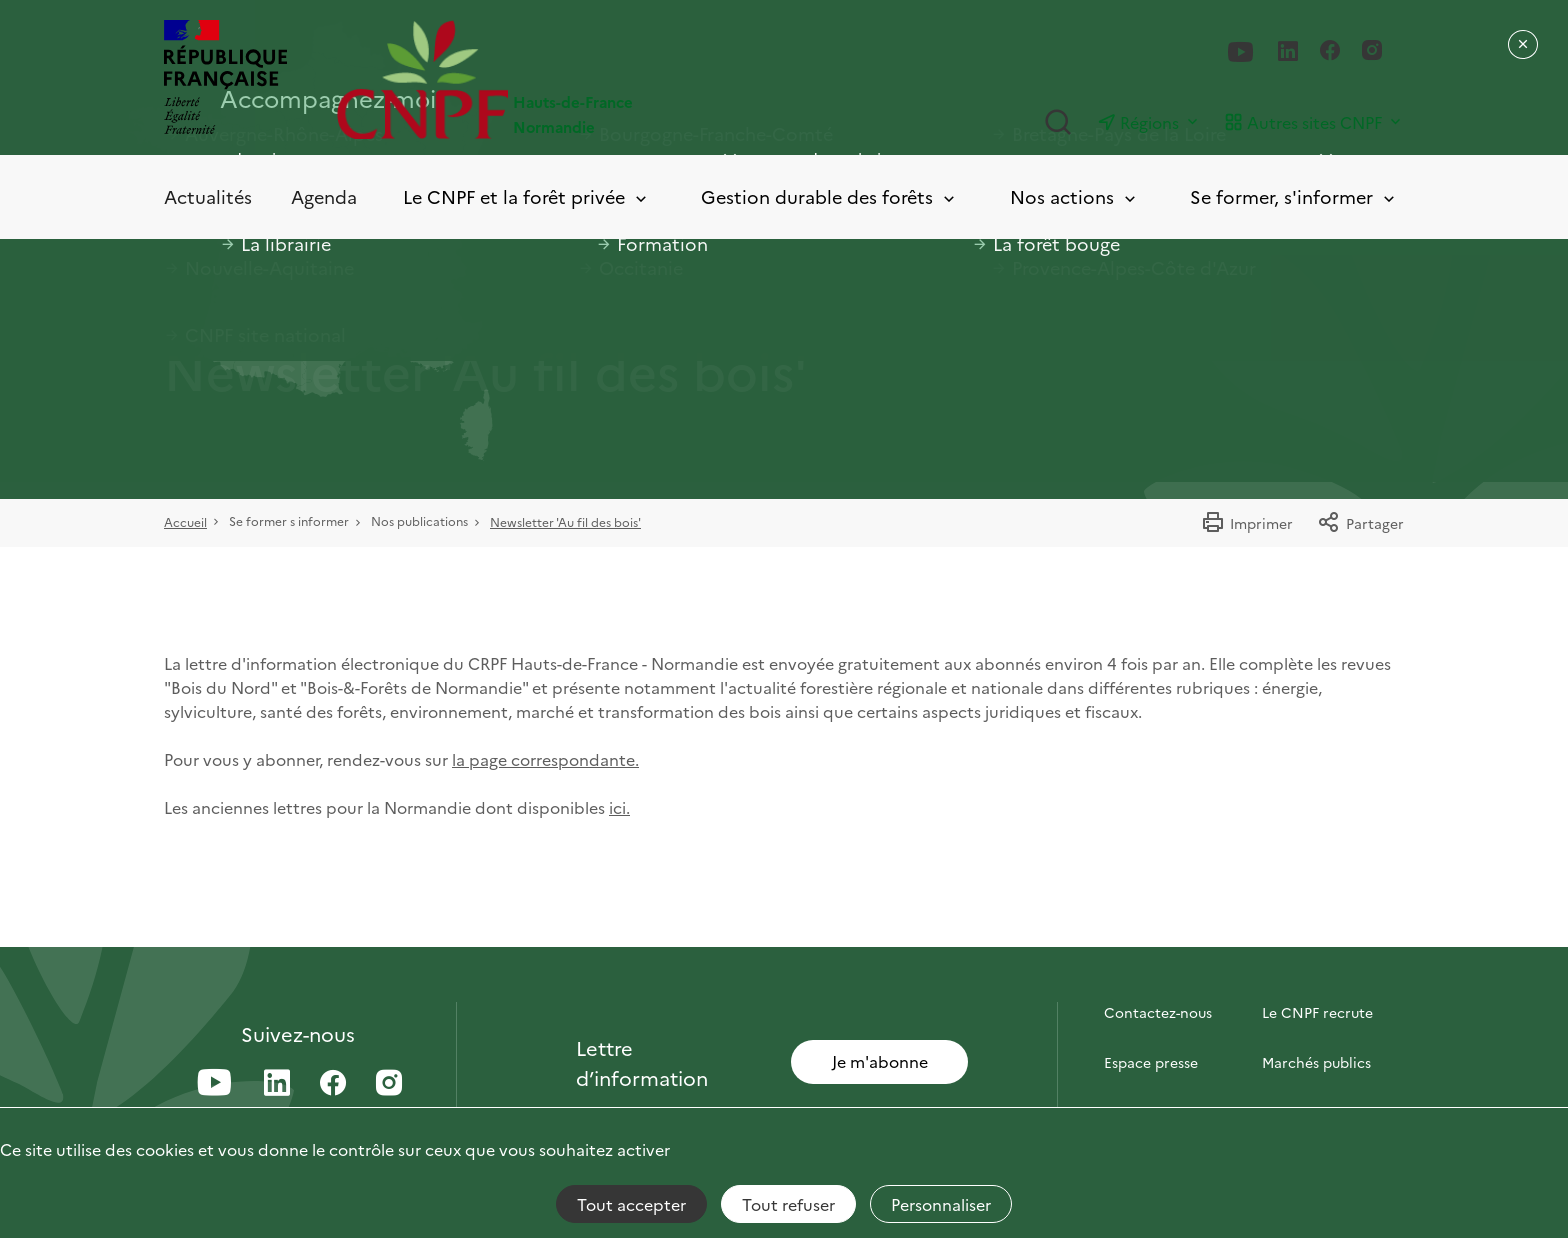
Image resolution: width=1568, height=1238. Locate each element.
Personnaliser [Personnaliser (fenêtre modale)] (941, 1204)
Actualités (208, 196)
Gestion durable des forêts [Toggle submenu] (829, 197)
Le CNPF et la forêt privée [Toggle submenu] (526, 197)
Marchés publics (1316, 1062)
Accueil (185, 521)
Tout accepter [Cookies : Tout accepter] (631, 1204)
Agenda (324, 196)
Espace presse (1151, 1062)
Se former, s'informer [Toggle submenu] (1294, 197)
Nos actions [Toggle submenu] (1074, 197)
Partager (1360, 523)
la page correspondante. (545, 759)
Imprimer (1247, 523)
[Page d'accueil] (560, 79)
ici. (619, 807)
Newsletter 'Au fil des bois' (565, 521)
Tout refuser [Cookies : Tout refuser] (788, 1204)
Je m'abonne (880, 1061)
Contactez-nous (1158, 1012)
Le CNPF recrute (1317, 1012)
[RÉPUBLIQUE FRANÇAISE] (225, 79)
